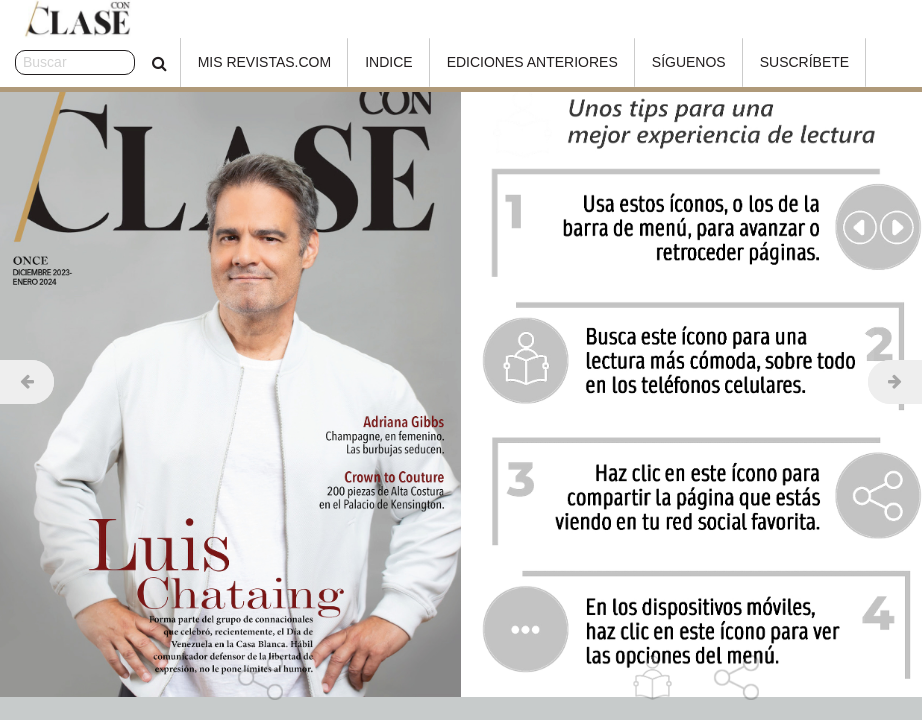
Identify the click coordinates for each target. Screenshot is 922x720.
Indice (339, 62)
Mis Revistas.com (215, 62)
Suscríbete (754, 62)
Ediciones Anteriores (482, 62)
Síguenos (639, 62)
